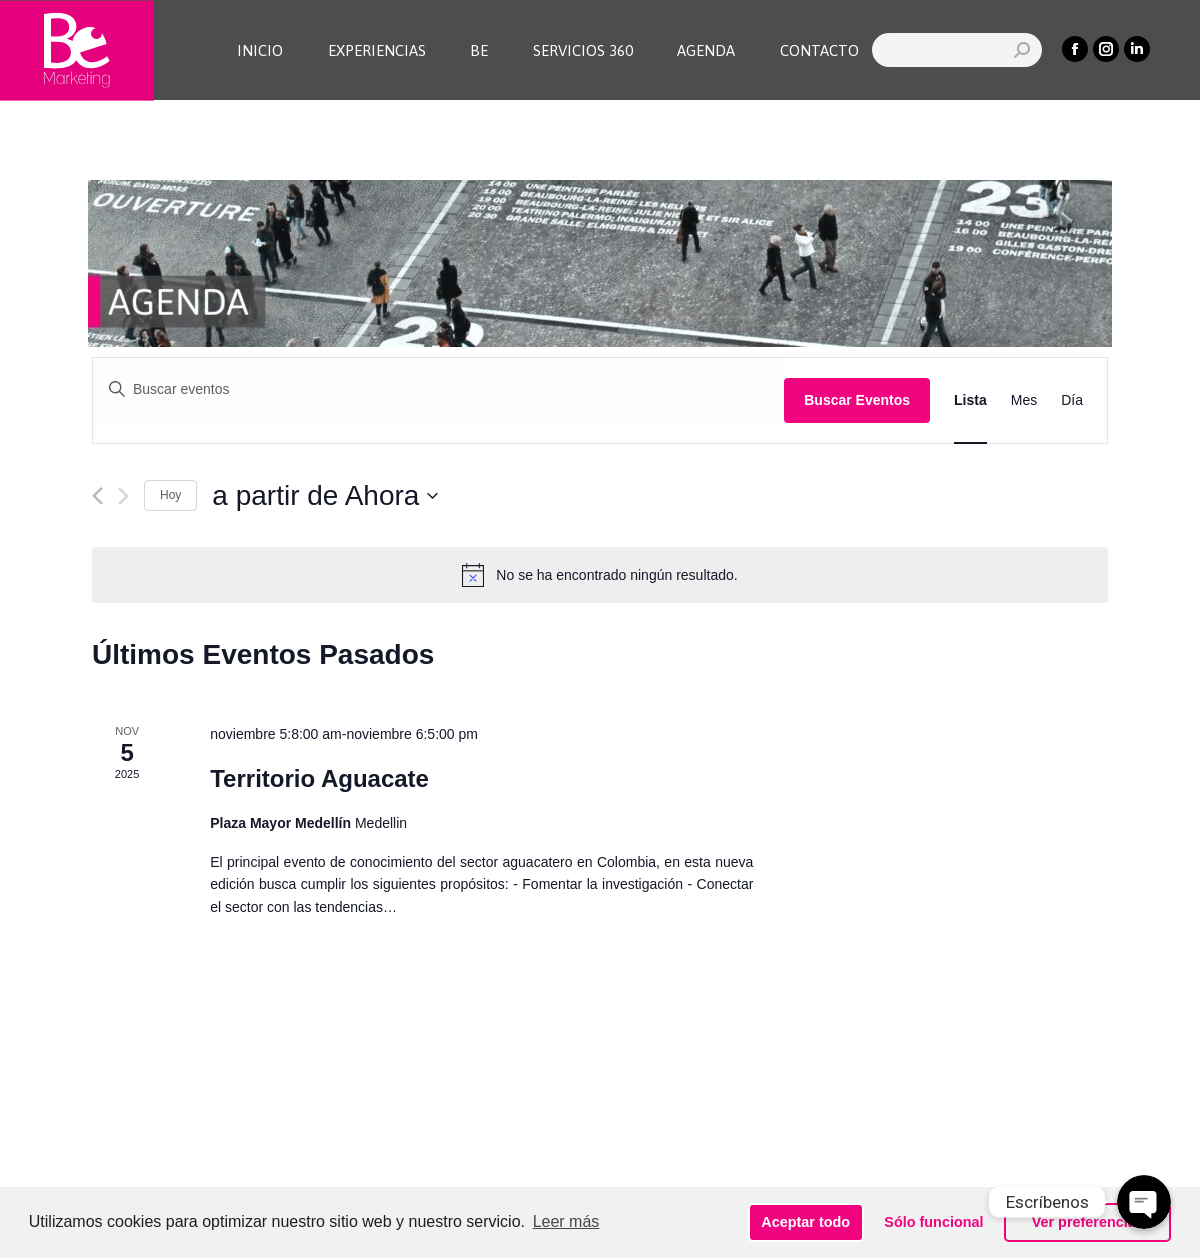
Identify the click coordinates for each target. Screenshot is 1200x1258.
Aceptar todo (805, 1222)
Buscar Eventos (857, 400)
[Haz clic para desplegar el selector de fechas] (325, 496)
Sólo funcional (933, 1222)
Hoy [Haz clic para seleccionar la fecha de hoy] (170, 495)
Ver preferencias (1088, 1222)
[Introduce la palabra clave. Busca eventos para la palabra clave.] (438, 389)
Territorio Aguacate (319, 778)
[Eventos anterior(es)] (97, 496)
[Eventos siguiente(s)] (123, 496)
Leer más (566, 1221)
